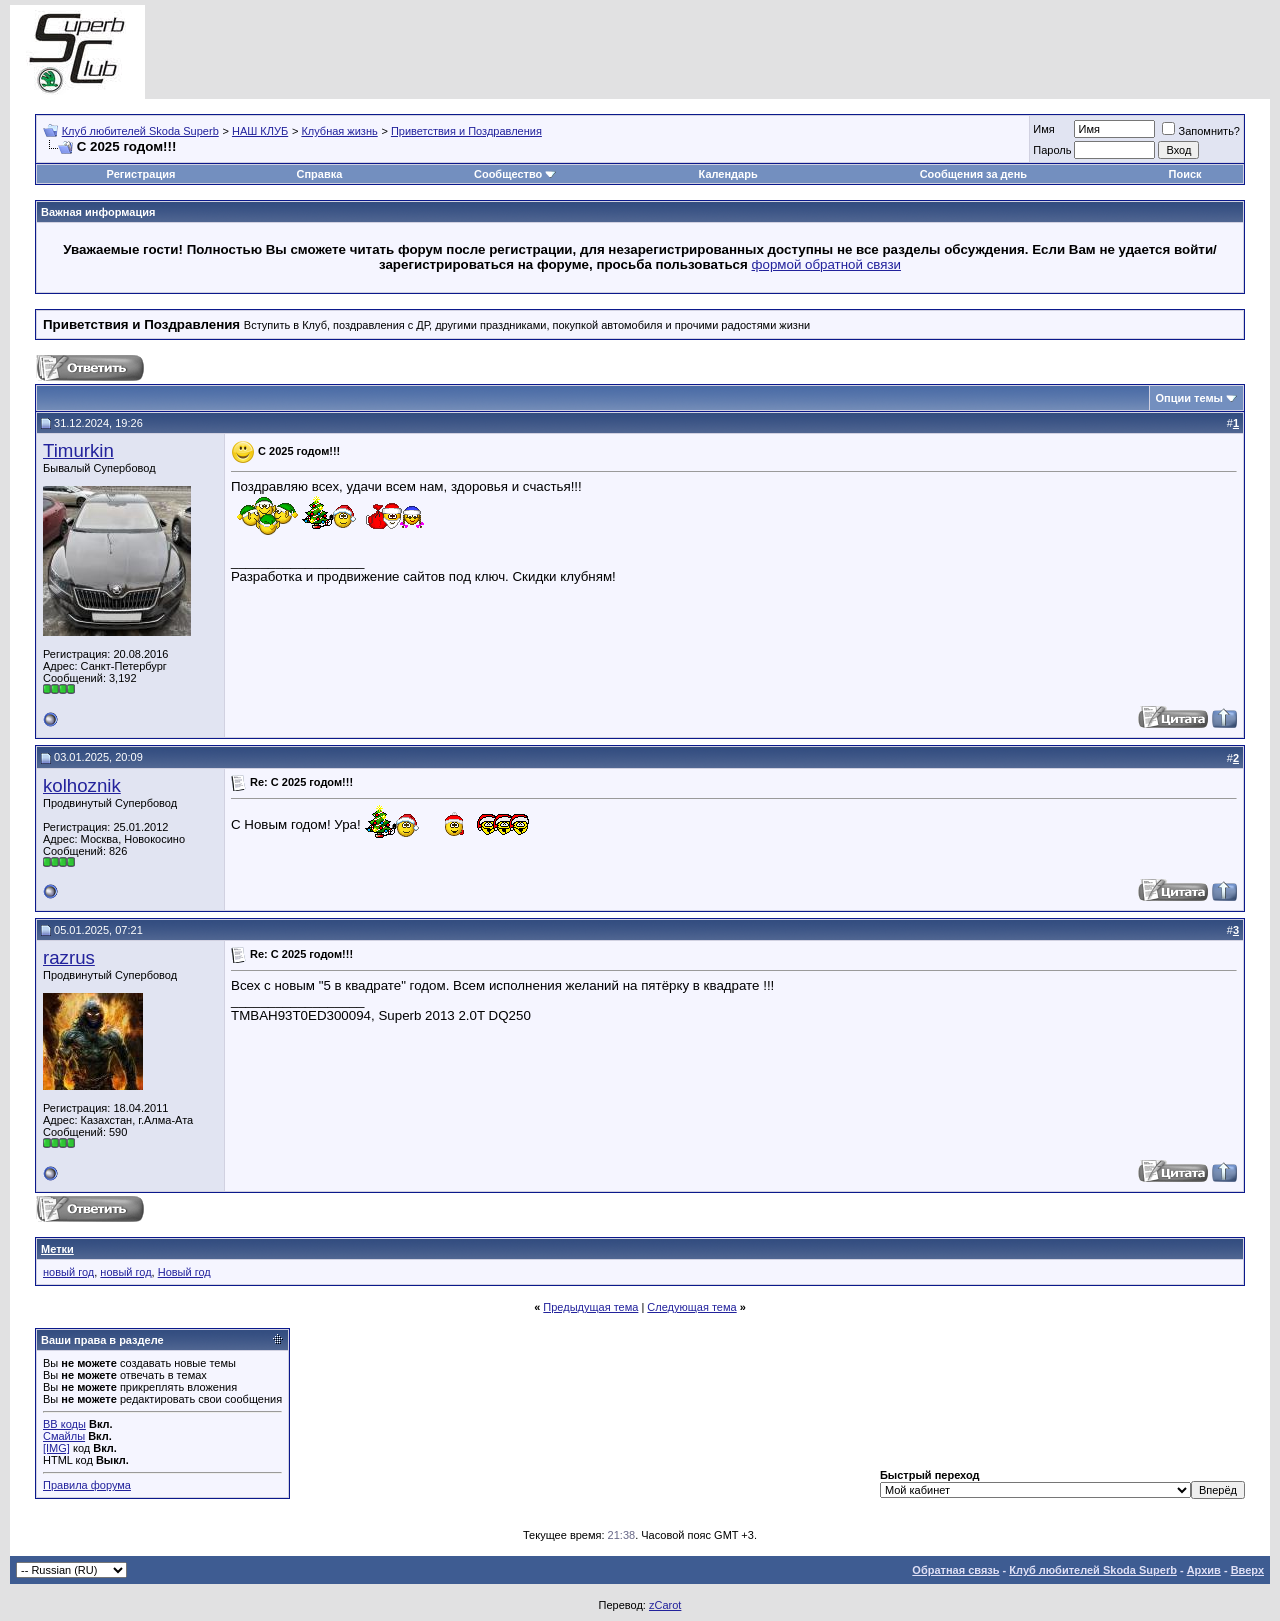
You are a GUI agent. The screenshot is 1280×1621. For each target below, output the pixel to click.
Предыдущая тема (590, 1307)
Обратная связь (955, 1570)
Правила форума (87, 1485)
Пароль (1052, 150)
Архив (1204, 1570)
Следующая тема (691, 1307)
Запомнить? (1201, 131)
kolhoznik (82, 785)
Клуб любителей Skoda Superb (140, 131)
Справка (319, 174)
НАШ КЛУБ (260, 131)
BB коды (64, 1424)
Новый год (184, 1272)
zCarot (665, 1605)
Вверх (1247, 1570)
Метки (57, 1249)
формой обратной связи (827, 264)
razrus (69, 957)
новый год (68, 1272)
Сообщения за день (973, 174)
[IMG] (56, 1448)
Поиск (1185, 174)
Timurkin (78, 450)
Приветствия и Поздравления (466, 131)
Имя (1043, 129)
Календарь (728, 174)
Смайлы (64, 1436)
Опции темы (1189, 398)
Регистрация (141, 174)
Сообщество (515, 174)
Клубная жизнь (339, 131)
